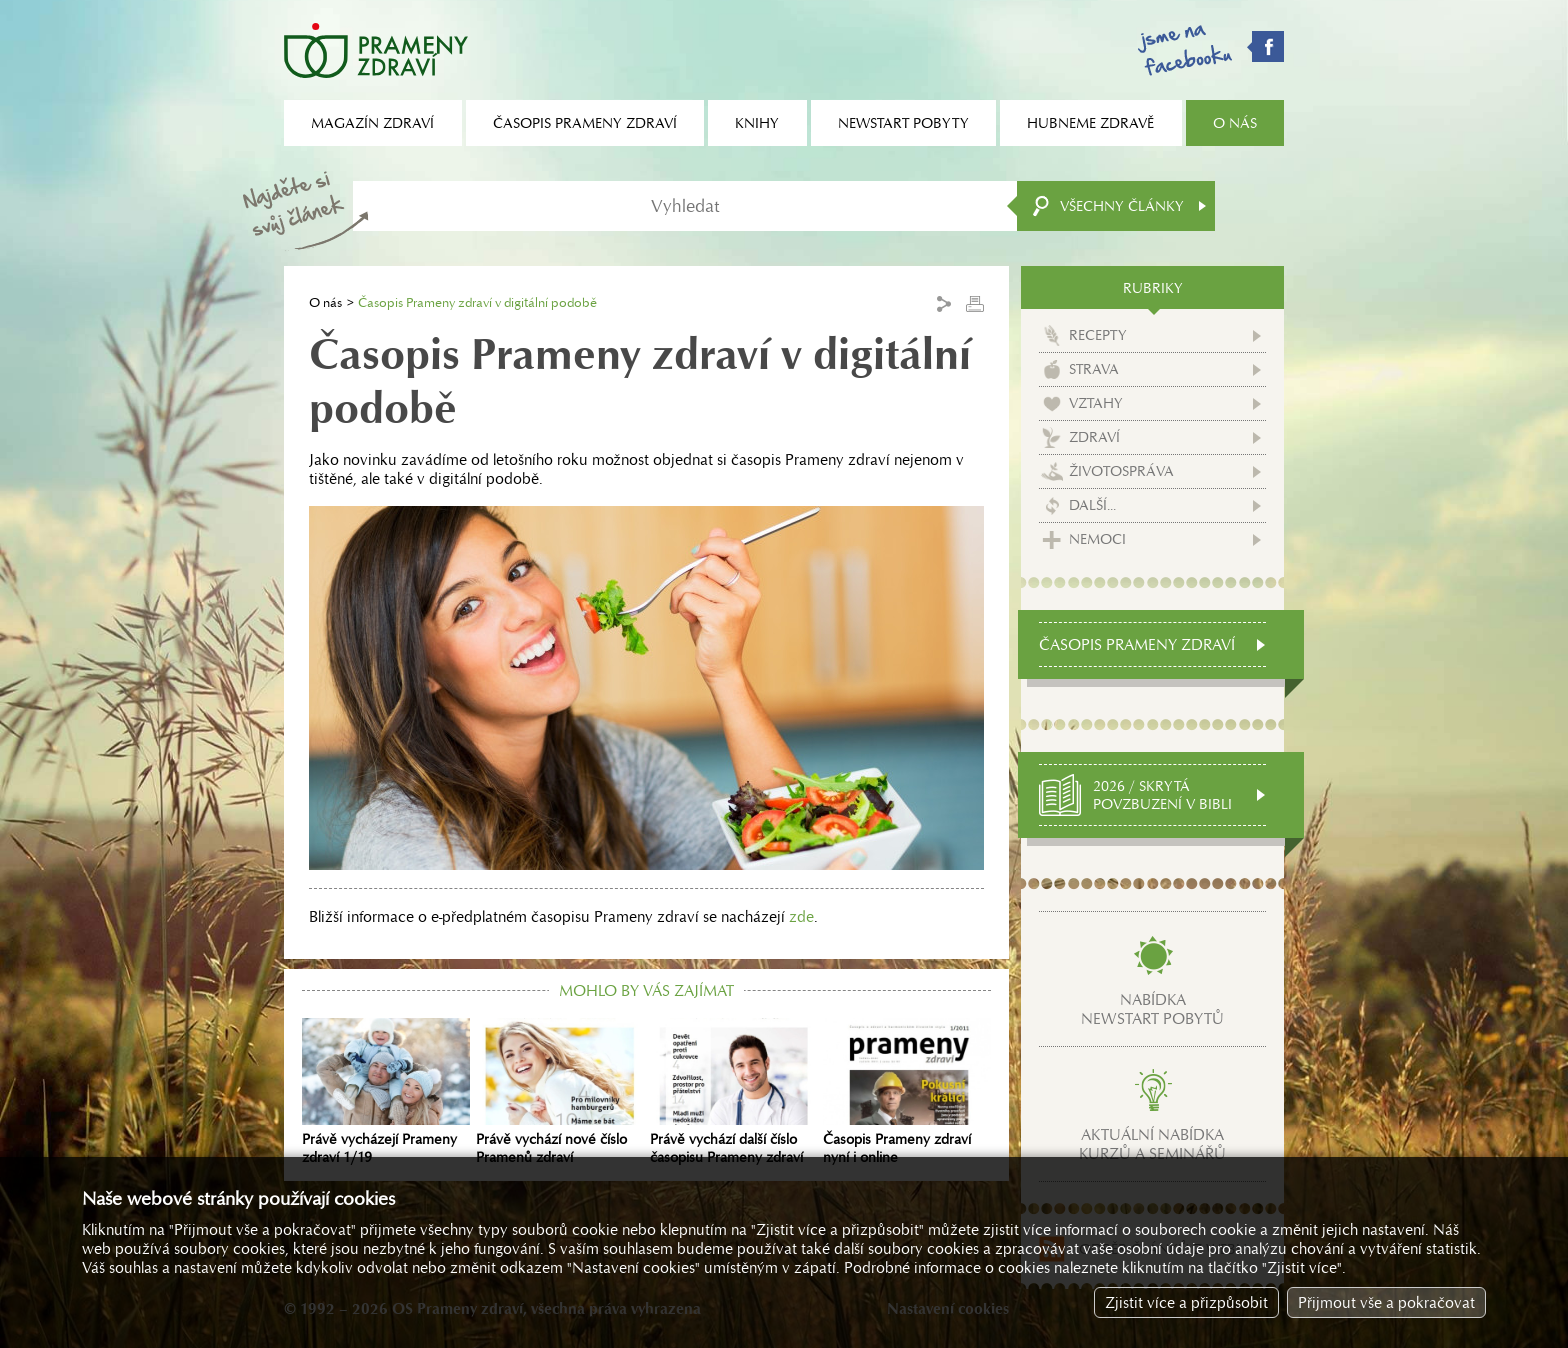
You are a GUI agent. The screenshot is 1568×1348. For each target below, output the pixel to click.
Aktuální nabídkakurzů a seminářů (1152, 1144)
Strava (1094, 369)
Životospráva (1121, 471)
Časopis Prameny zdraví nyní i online (907, 1092)
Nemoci (1097, 539)
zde (801, 916)
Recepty (1098, 335)
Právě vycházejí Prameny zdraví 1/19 (386, 1092)
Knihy (757, 123)
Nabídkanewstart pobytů (1152, 1009)
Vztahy (1096, 403)
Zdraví (1094, 437)
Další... (1092, 505)
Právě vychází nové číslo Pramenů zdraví (560, 1092)
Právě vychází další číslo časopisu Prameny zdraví (734, 1092)
